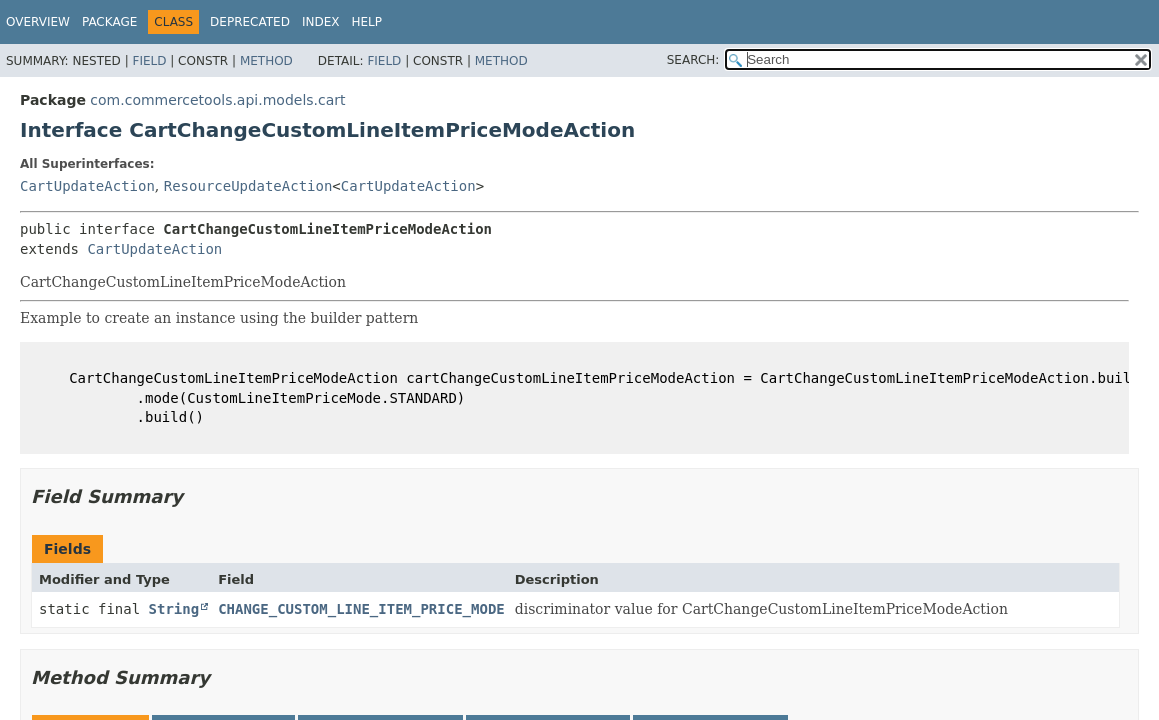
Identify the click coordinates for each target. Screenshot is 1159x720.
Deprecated (250, 22)
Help (366, 22)
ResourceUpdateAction (248, 186)
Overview (38, 22)
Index (321, 22)
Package (109, 22)
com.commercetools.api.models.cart (217, 100)
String (174, 609)
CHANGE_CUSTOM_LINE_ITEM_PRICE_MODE (361, 609)
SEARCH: (693, 60)
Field (149, 61)
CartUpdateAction (87, 186)
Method (266, 61)
